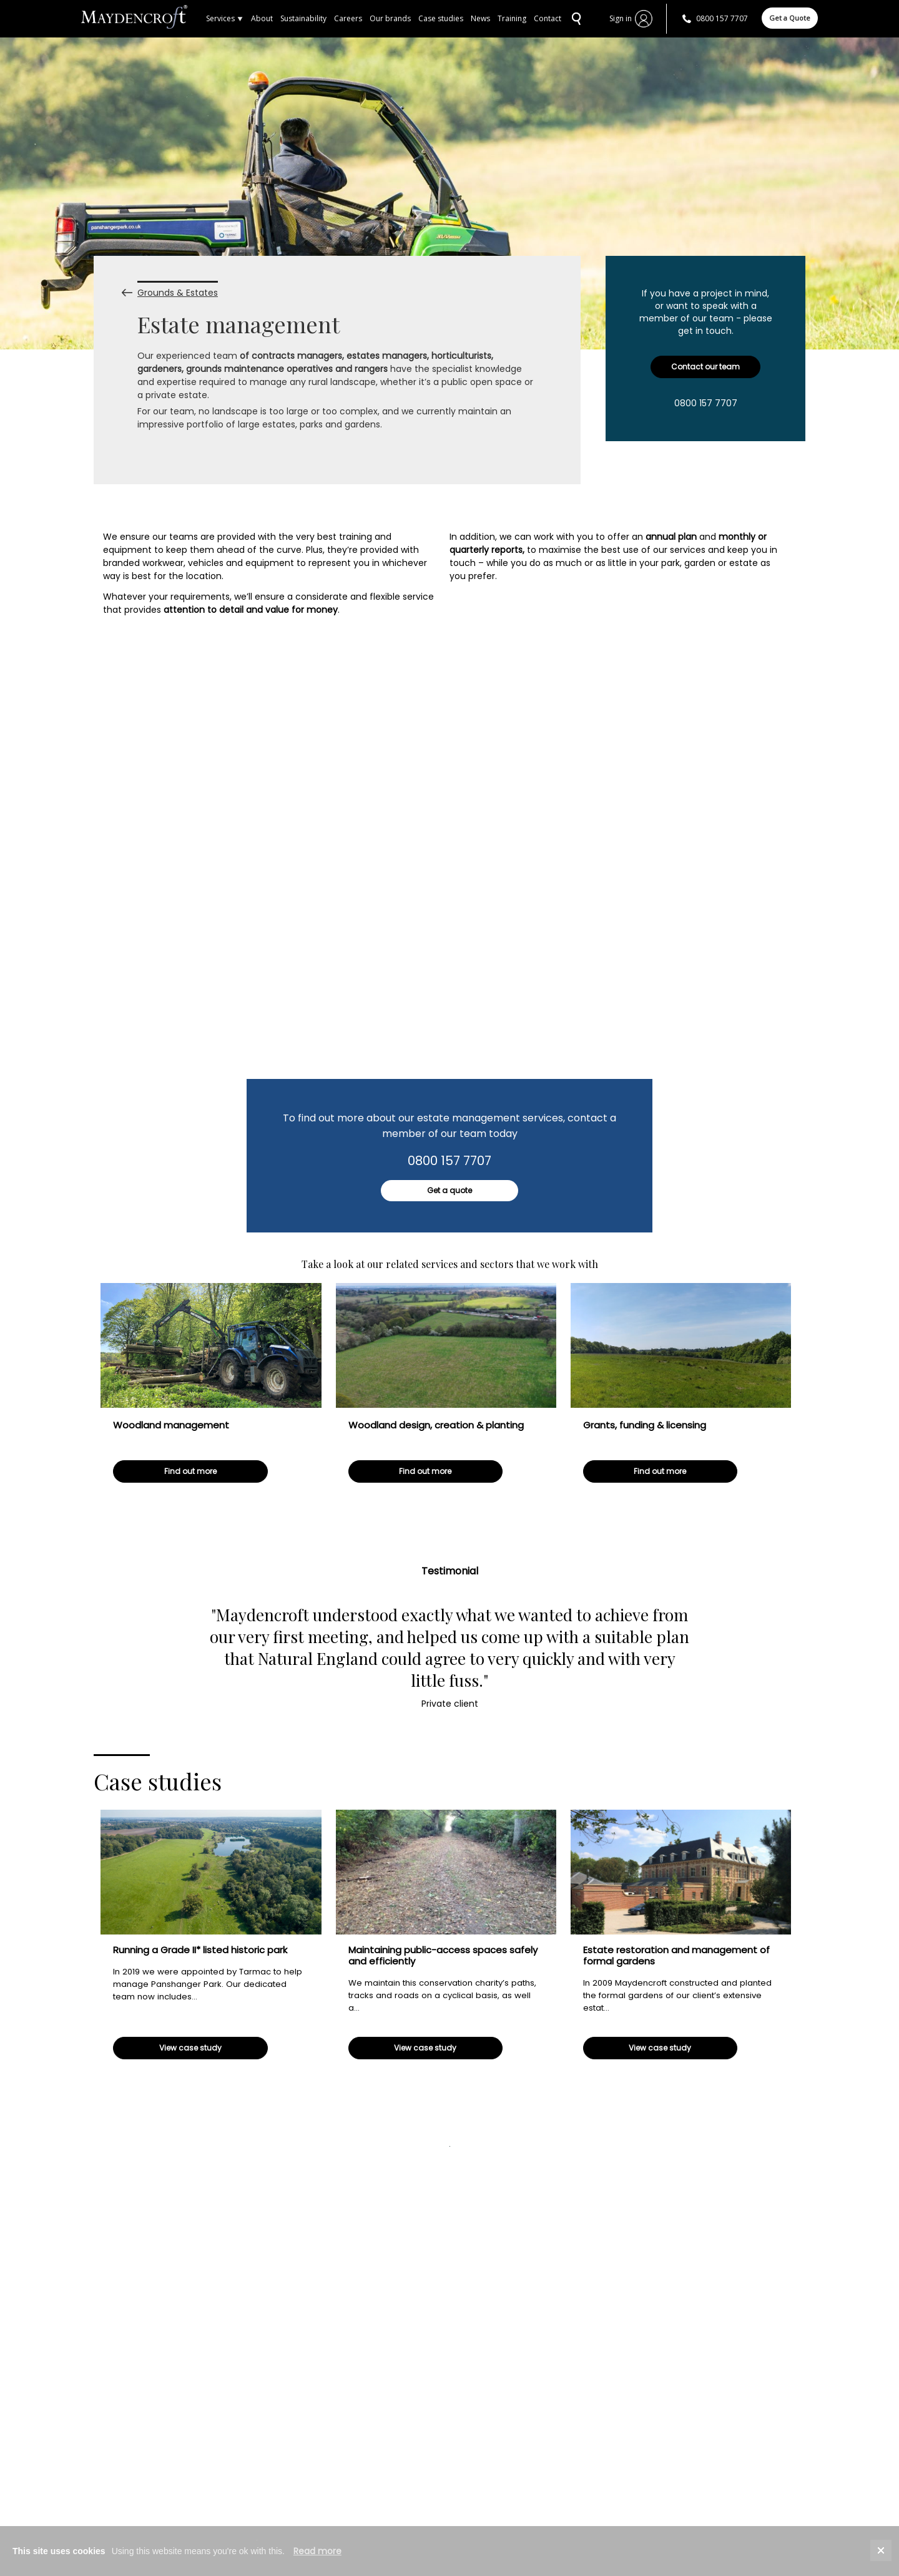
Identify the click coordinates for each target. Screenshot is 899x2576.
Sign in (620, 18)
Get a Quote (789, 17)
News (480, 18)
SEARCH (575, 18)
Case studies (440, 18)
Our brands (390, 18)
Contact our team (705, 366)
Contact (547, 18)
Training (512, 18)
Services (224, 18)
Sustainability (303, 18)
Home (143, 18)
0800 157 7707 (722, 18)
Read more (317, 2551)
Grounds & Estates (177, 288)
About (262, 18)
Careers (348, 18)
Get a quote (449, 1190)
